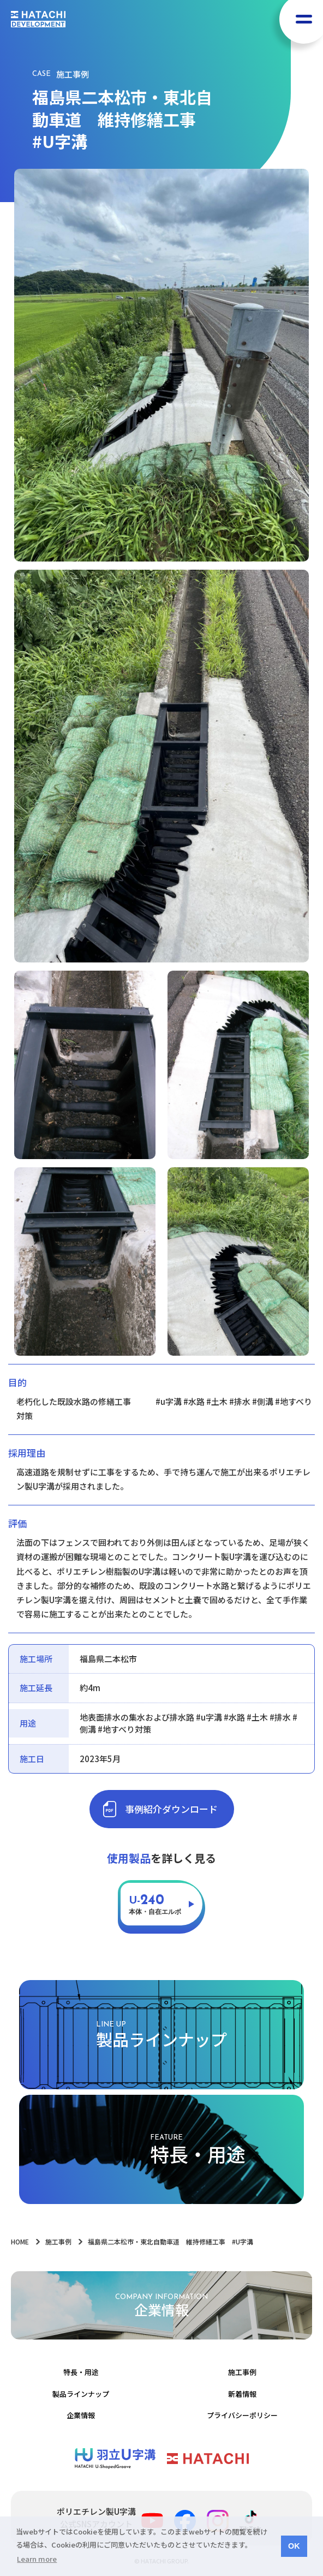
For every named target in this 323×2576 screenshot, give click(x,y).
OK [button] (294, 2546)
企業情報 (81, 2415)
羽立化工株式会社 (208, 2458)
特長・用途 (81, 2372)
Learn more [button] (37, 2559)
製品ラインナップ (80, 2394)
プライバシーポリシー (242, 2415)
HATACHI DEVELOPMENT (38, 19)
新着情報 (242, 2394)
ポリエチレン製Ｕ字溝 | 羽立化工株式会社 (115, 2458)
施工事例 (242, 2372)
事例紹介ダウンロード (171, 1809)
